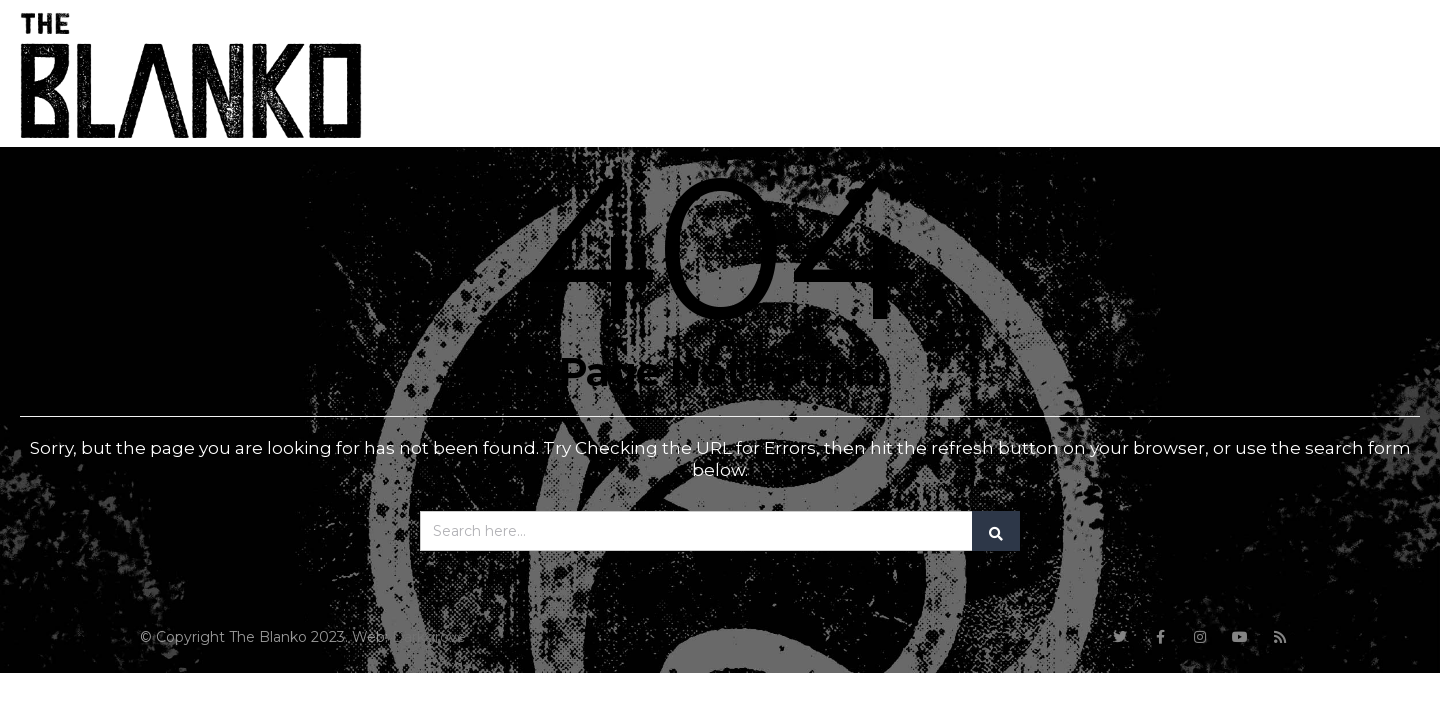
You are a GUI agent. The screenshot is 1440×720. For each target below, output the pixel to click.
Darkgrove (429, 637)
